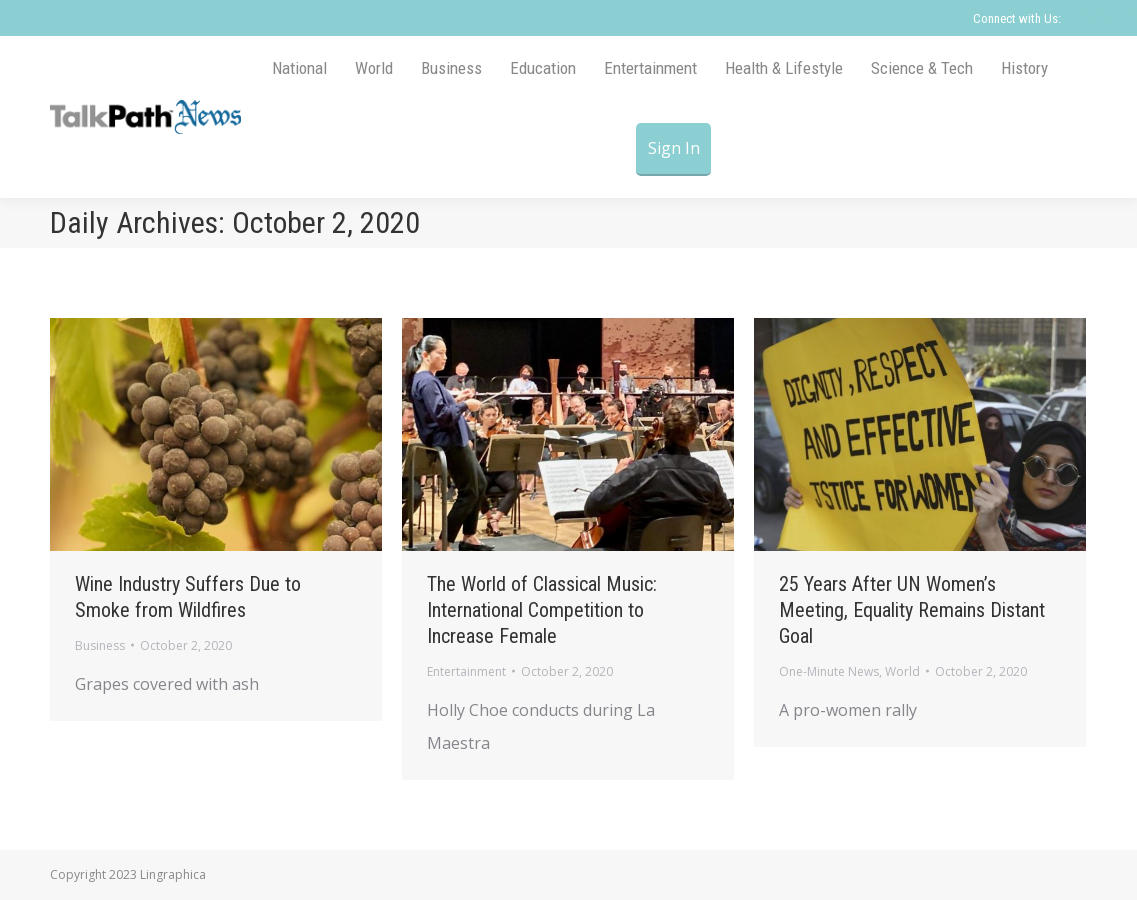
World (902, 671)
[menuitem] (299, 68)
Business (100, 645)
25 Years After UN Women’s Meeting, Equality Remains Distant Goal (912, 610)
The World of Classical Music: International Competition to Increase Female (542, 610)
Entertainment (466, 671)
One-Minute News (829, 671)
